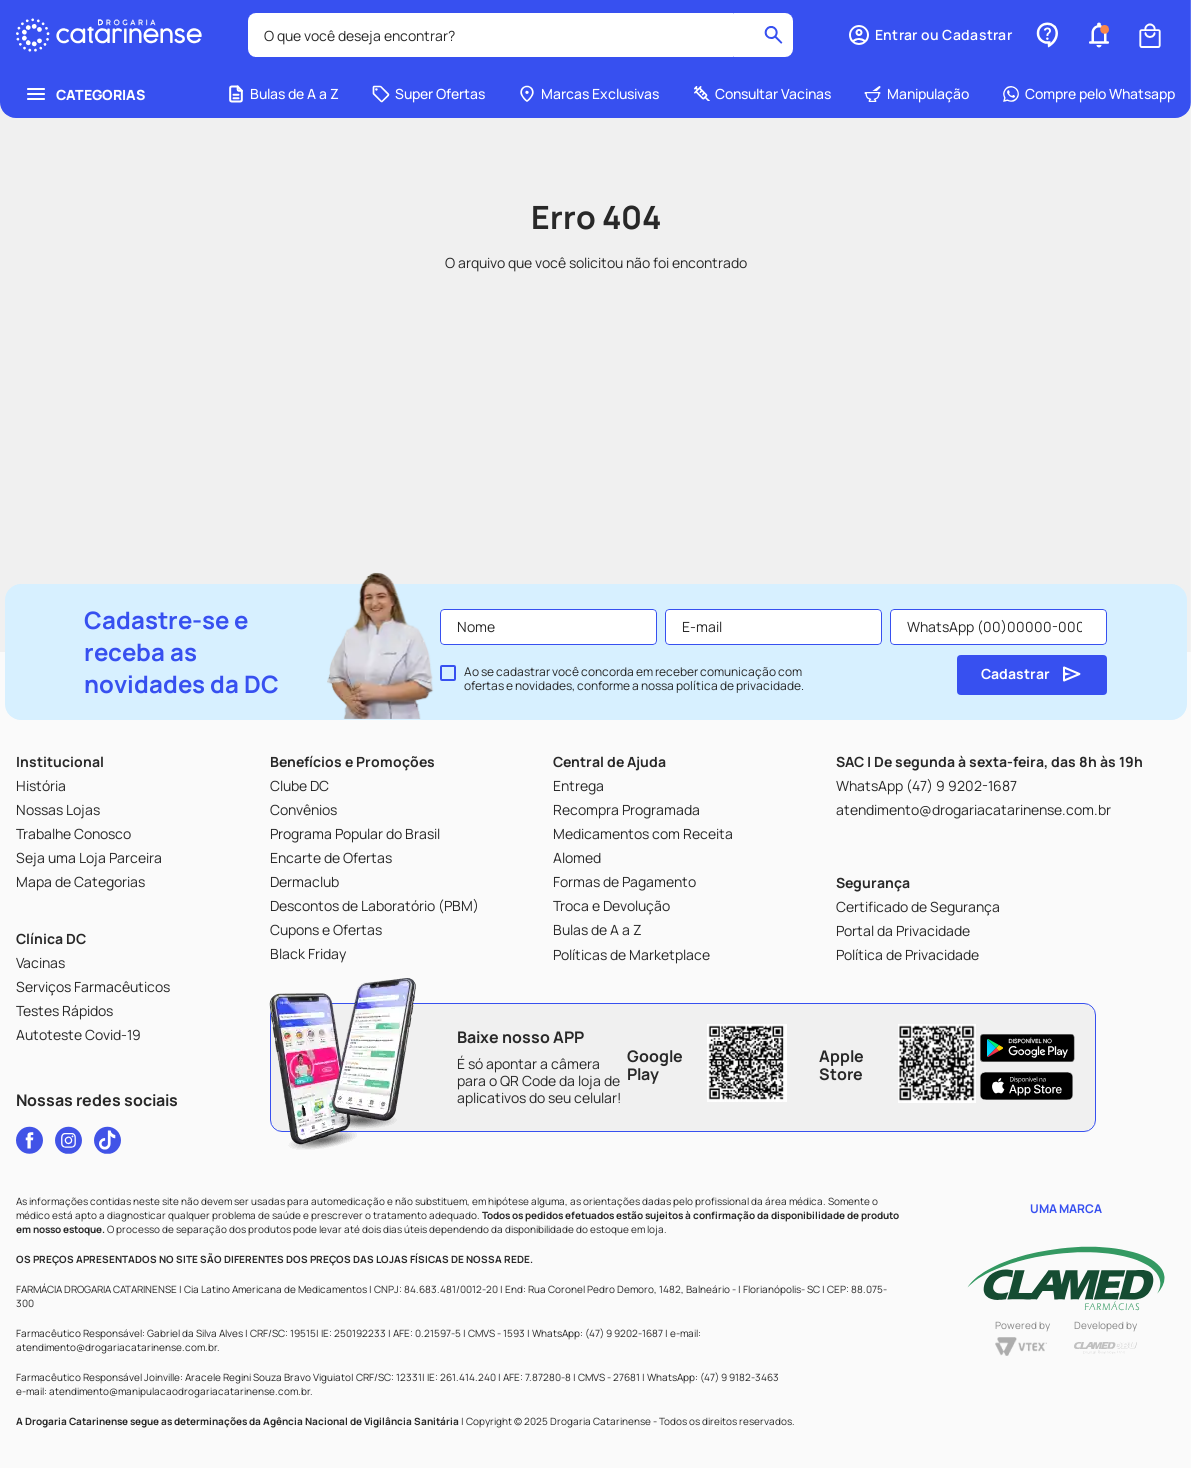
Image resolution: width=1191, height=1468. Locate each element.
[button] (929, 35)
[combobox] (520, 35)
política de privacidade (738, 685)
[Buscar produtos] (773, 35)
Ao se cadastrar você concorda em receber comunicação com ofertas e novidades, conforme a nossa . (634, 679)
